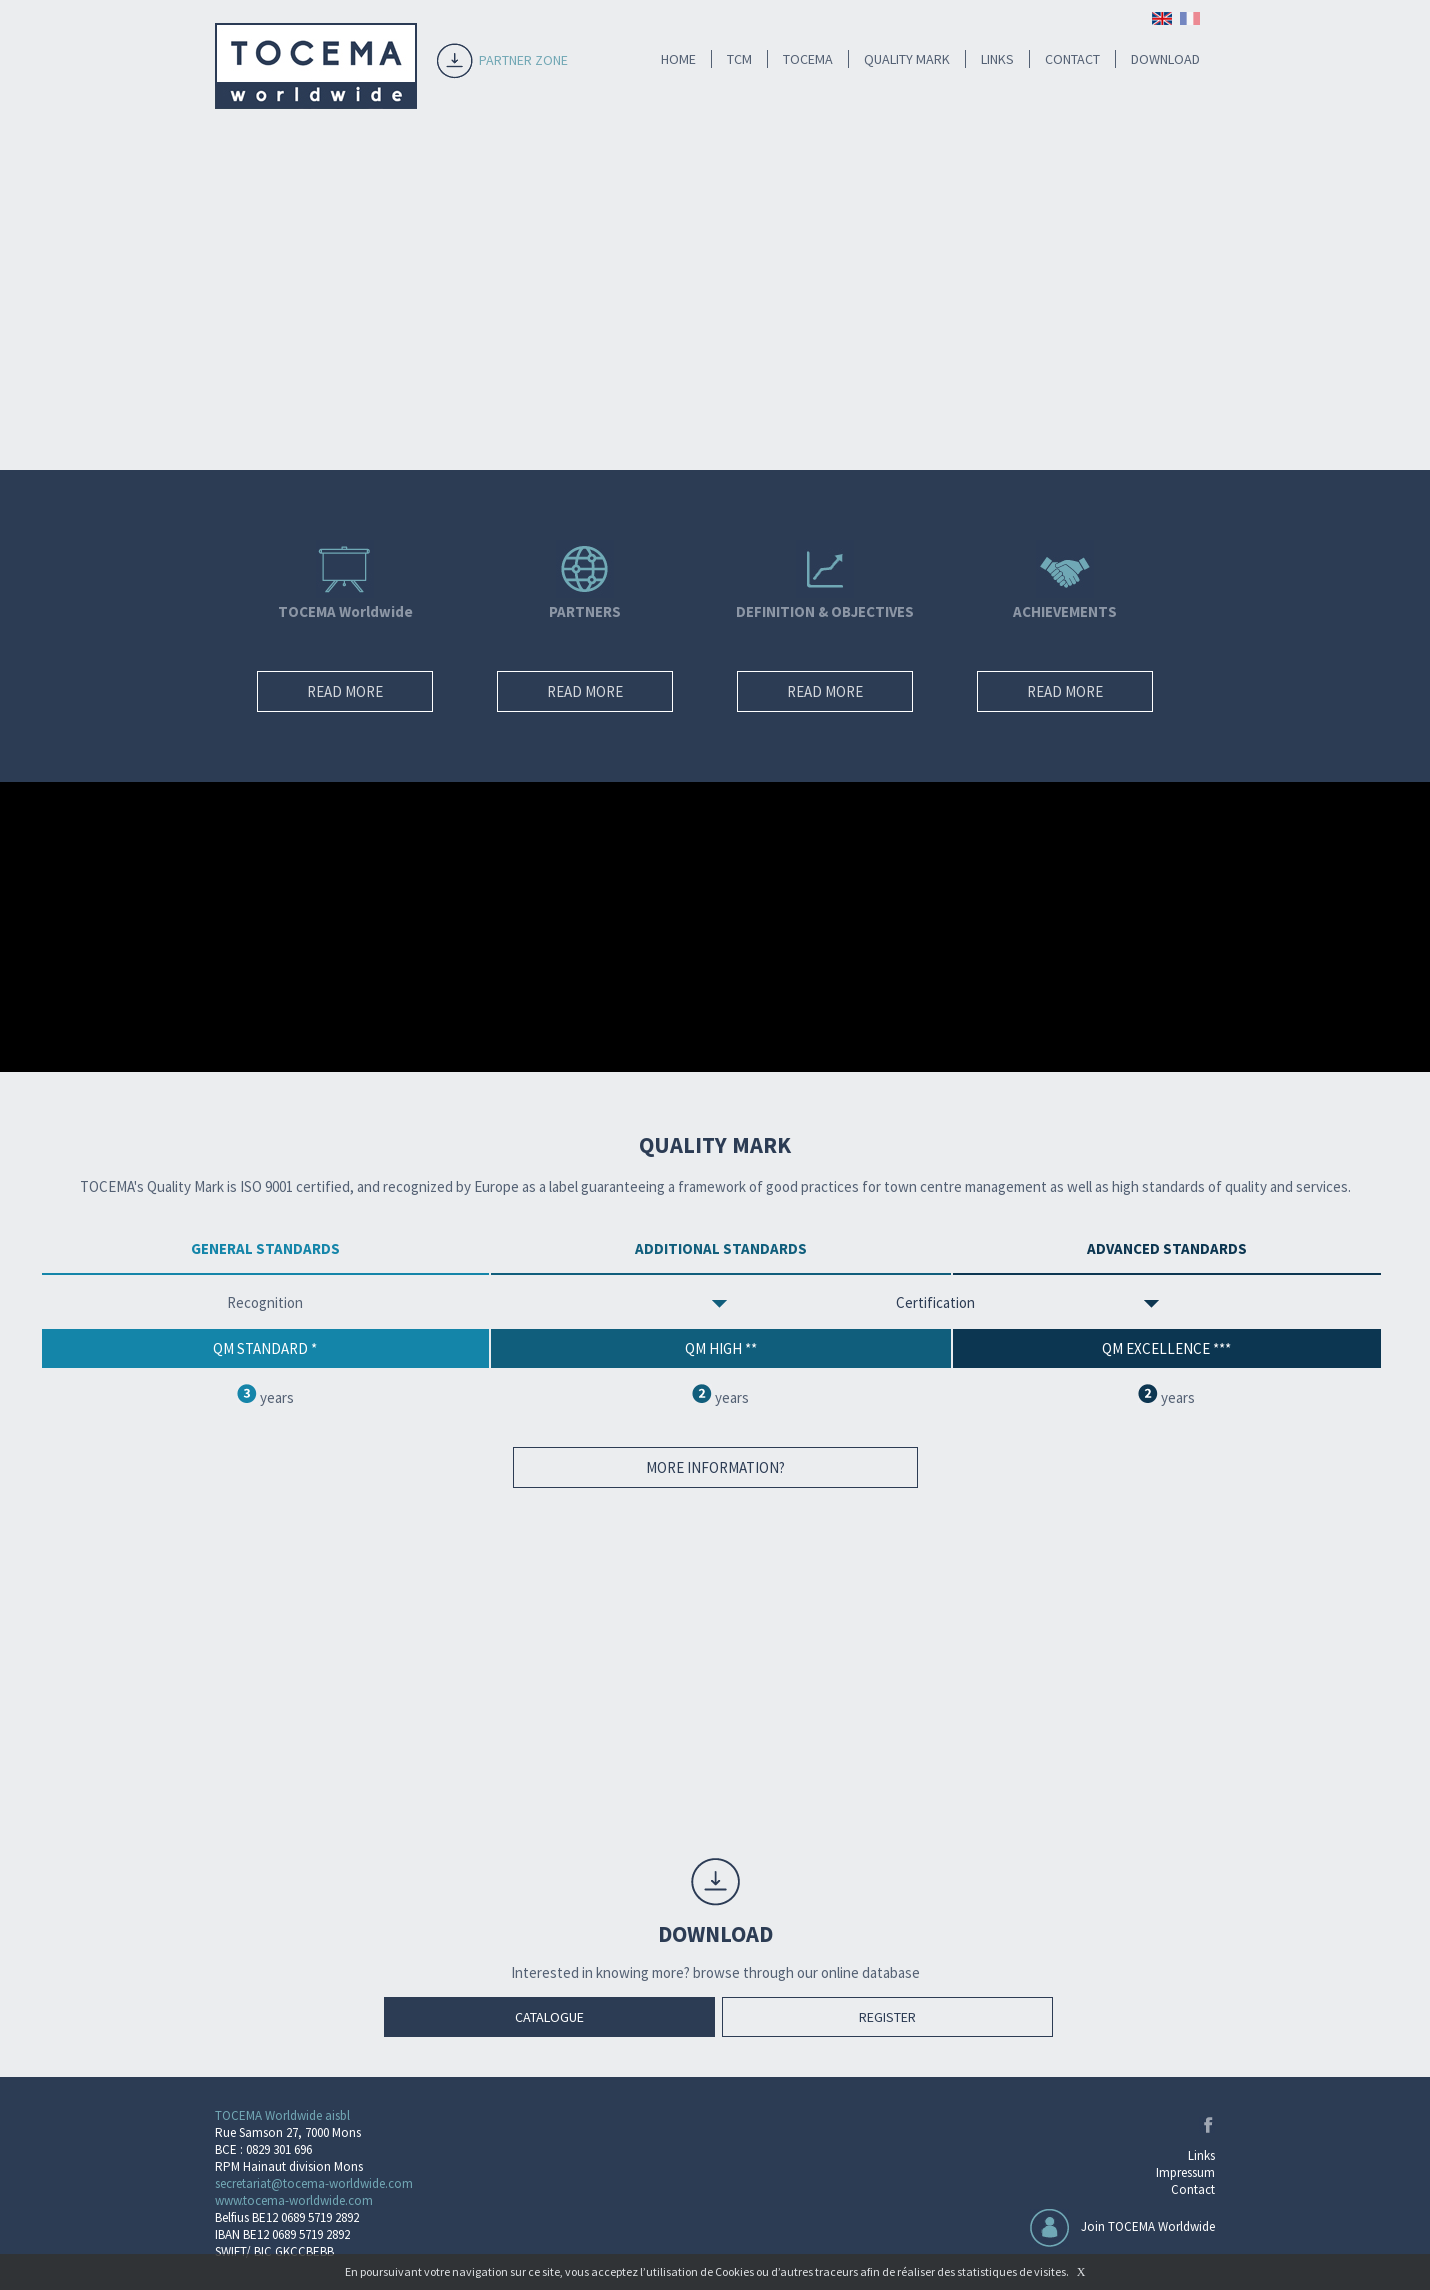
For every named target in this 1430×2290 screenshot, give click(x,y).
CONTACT (1072, 59)
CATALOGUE (549, 2017)
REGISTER (887, 2017)
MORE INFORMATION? (715, 1467)
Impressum (1185, 2172)
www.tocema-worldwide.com (294, 2200)
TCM (739, 59)
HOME (678, 59)
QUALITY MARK (907, 59)
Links (1201, 2155)
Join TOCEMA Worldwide (1148, 2226)
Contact (1193, 2189)
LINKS (997, 59)
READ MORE (345, 691)
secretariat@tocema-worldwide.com (314, 2183)
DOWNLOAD (1165, 59)
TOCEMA (808, 59)
